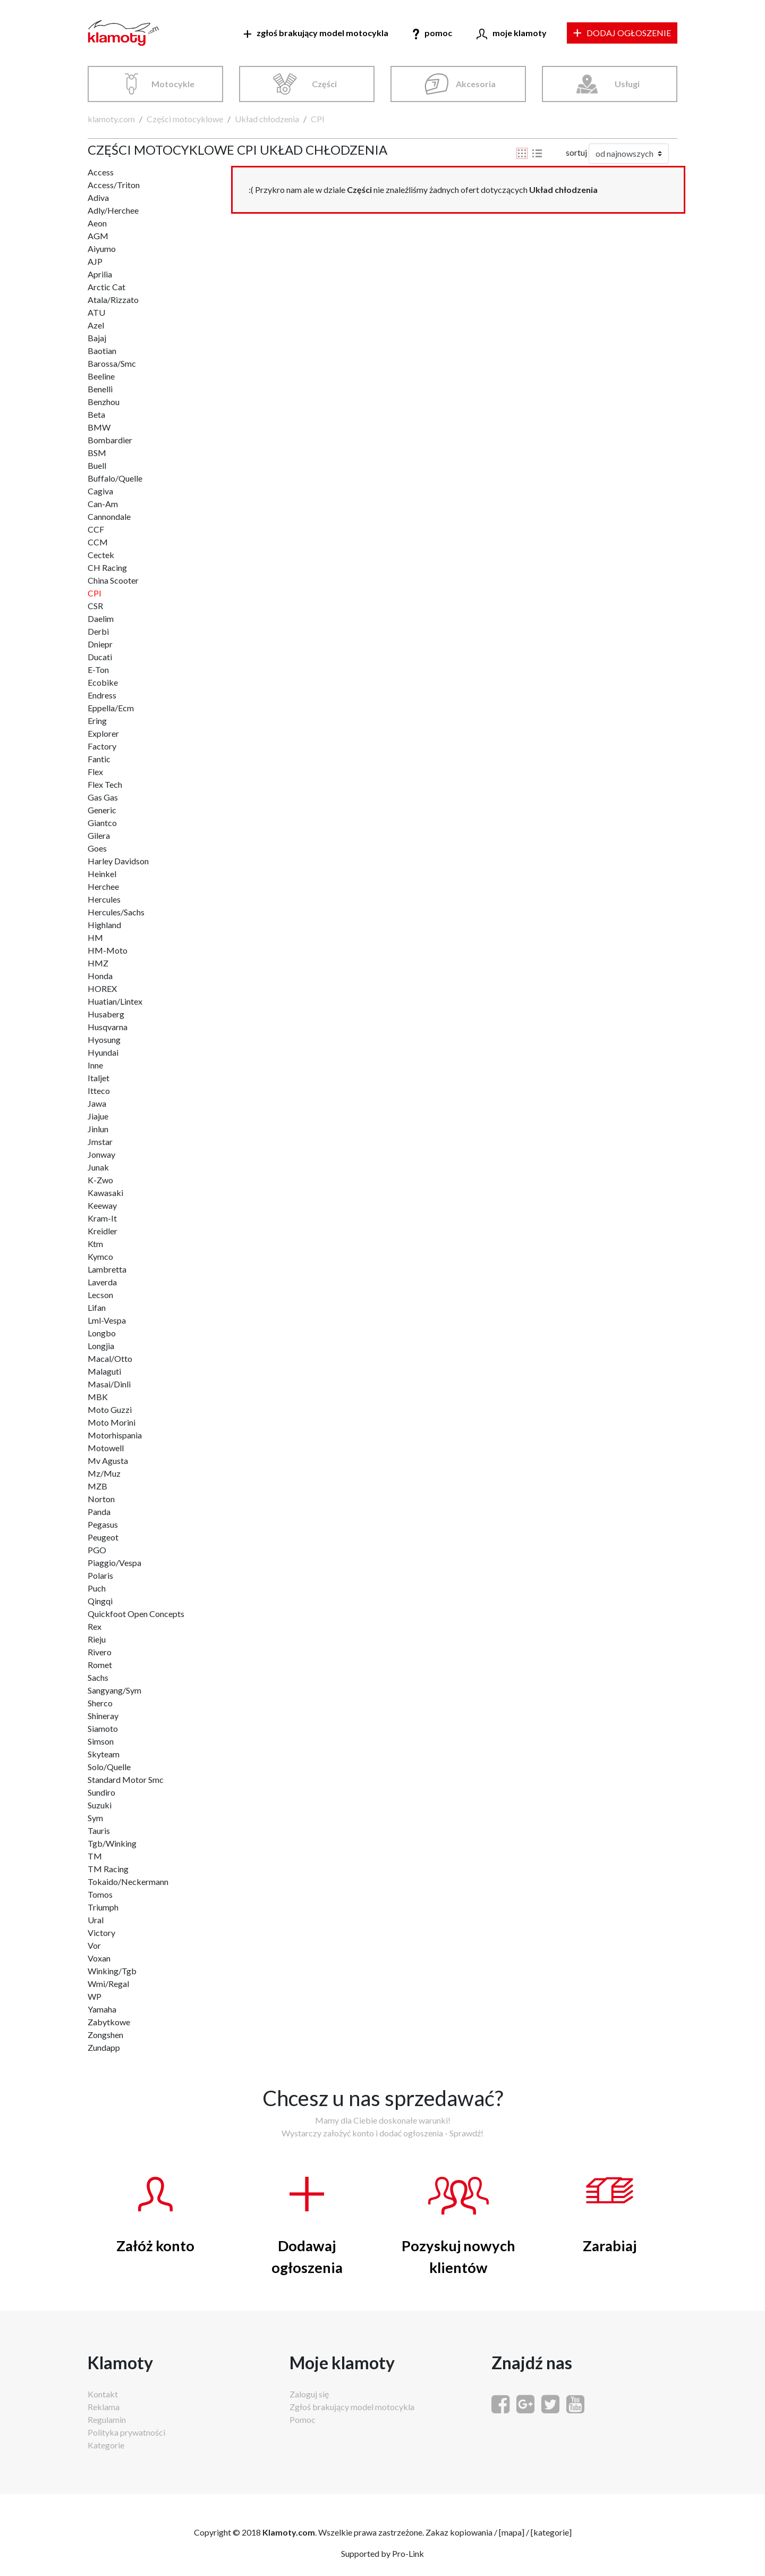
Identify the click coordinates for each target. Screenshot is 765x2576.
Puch (97, 1588)
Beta (96, 414)
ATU (96, 312)
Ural (96, 1920)
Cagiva (100, 491)
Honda (100, 976)
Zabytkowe (109, 2022)
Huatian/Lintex (115, 1001)
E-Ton (98, 669)
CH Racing (107, 567)
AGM (98, 236)
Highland (104, 925)
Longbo (102, 1333)
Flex (95, 772)
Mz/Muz (104, 1473)
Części (324, 84)
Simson (101, 1741)
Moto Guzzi (110, 1409)
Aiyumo (102, 248)
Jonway (101, 1154)
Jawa (97, 1103)
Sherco (100, 1703)
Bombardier (110, 440)
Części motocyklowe (185, 119)
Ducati (100, 657)
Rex (94, 1626)
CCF (96, 529)
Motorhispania (115, 1435)
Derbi (98, 631)
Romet (100, 1665)
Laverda (102, 1282)
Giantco (102, 823)
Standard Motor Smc (126, 1779)
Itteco (99, 1090)
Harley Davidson (118, 861)
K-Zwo (100, 1180)
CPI (318, 119)
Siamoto (103, 1728)
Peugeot (103, 1537)
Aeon (97, 223)
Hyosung (104, 1039)
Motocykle (172, 84)
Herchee (103, 886)
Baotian (102, 351)
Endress (102, 695)
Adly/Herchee (113, 210)
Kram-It (102, 1218)
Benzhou (104, 402)
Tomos (100, 1894)
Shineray (103, 1716)
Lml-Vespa (107, 1320)
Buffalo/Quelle (115, 478)
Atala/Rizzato (113, 299)
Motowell (106, 1448)
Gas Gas (103, 797)
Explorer (103, 733)
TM (95, 1856)
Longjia (101, 1346)
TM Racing (108, 1869)
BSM (97, 453)
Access (101, 172)
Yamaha (102, 2009)
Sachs (98, 1677)
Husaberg (106, 1014)
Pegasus (103, 1524)
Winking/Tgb (112, 1971)
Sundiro (101, 1792)
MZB (97, 1486)
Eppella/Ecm (111, 708)
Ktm (95, 1244)
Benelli (100, 389)
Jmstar (100, 1142)
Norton (101, 1499)
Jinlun (98, 1129)
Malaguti (104, 1371)
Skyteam (104, 1754)
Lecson (100, 1295)
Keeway (102, 1205)
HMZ (98, 963)
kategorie (551, 2532)
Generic (102, 810)
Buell (97, 465)
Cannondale (109, 516)
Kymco (100, 1256)
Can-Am (103, 504)
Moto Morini (111, 1422)
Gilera (99, 835)
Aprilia (100, 274)
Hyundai (103, 1052)
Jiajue (98, 1116)
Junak (98, 1167)
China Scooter (113, 580)
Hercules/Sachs (116, 912)
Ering (97, 720)
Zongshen (105, 2035)
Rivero (100, 1652)
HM (95, 937)
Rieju (97, 1639)
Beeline (101, 376)
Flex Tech (105, 784)
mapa (512, 2532)
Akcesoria (476, 84)
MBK (98, 1397)
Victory (101, 1932)
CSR (95, 606)
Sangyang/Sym (114, 1690)
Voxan (99, 1958)
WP (94, 1996)
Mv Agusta (108, 1460)
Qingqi (100, 1601)
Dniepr (100, 644)
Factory (102, 746)
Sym (95, 1818)
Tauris (99, 1830)
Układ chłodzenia (267, 119)
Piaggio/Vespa (114, 1563)
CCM (98, 542)
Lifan (97, 1307)
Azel (96, 325)
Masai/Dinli (109, 1384)
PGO (97, 1550)
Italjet (98, 1078)
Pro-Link (408, 2553)
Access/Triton (114, 185)
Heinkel (102, 874)
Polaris (100, 1575)
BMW (99, 427)
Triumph (103, 1907)
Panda (99, 1511)
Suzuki (100, 1805)
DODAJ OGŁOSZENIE (622, 33)
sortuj (576, 152)
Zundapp (104, 2047)
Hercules (104, 899)
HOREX (102, 988)
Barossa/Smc (112, 363)
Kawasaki (105, 1193)
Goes (97, 848)
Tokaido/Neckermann (128, 1881)
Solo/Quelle (109, 1767)
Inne (95, 1065)
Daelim (101, 618)
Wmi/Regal (108, 1984)
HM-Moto (108, 950)
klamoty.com (111, 119)
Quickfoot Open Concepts (136, 1614)
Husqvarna (108, 1027)
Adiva (98, 197)
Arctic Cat (106, 287)
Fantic (99, 759)
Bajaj (97, 338)
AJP (95, 261)
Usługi (627, 84)
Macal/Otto (110, 1358)
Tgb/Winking (112, 1843)
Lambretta (107, 1269)
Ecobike (103, 682)
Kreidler (102, 1231)
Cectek (101, 555)
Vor (94, 1945)
